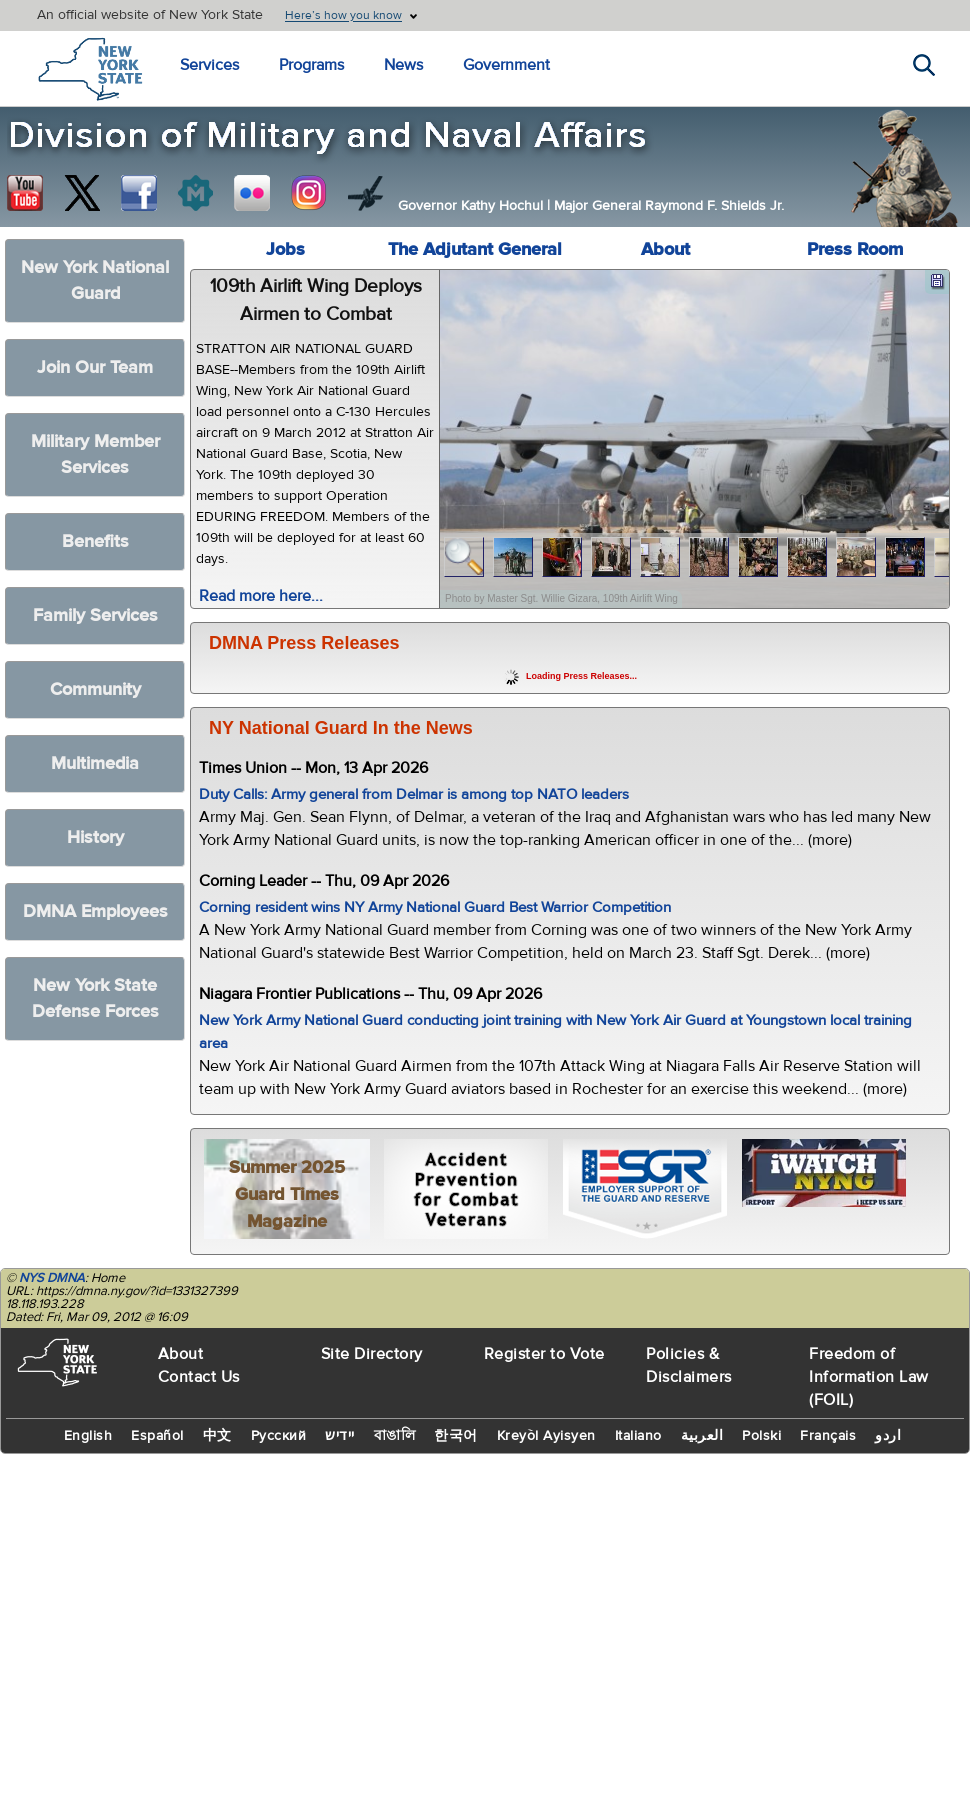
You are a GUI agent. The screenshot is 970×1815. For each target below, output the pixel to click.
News (403, 65)
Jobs (285, 249)
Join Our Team (95, 367)
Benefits (95, 541)
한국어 (456, 1436)
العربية (702, 1436)
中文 (217, 1436)
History (95, 837)
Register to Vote (544, 1354)
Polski (761, 1436)
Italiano (638, 1436)
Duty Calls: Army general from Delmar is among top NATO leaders (414, 794)
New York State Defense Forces (95, 998)
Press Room (855, 249)
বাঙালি (395, 1436)
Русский (279, 1436)
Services (209, 65)
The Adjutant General (475, 249)
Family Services (95, 615)
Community (95, 689)
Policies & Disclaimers (689, 1365)
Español (157, 1436)
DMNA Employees (95, 911)
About (665, 249)
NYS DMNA (52, 1278)
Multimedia (95, 763)
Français (828, 1436)
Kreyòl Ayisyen (546, 1436)
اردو (888, 1436)
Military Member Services (95, 454)
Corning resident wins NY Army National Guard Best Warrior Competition (435, 907)
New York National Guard (95, 280)
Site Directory (372, 1354)
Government (506, 65)
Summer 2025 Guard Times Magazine (287, 1194)
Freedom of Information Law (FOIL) (869, 1377)
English (88, 1436)
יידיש (340, 1436)
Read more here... (261, 596)
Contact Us (199, 1377)
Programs (311, 65)
